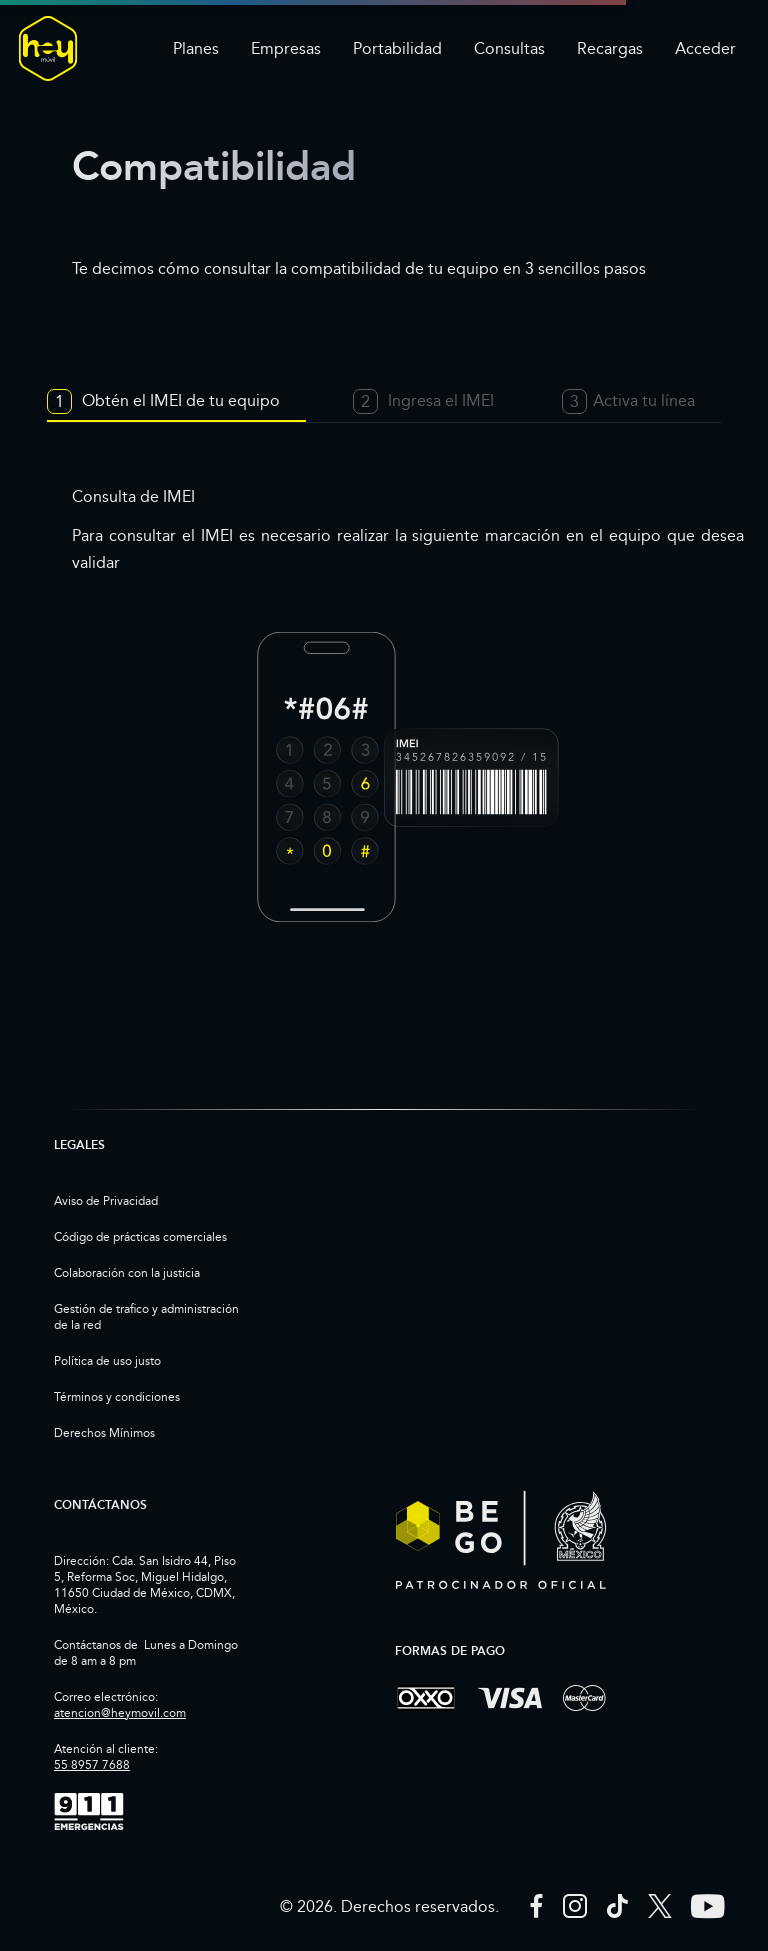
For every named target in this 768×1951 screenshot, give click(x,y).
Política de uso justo (107, 1360)
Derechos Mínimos (104, 1432)
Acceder (705, 48)
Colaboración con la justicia (127, 1272)
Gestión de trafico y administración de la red (146, 1316)
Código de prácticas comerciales (140, 1236)
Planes (196, 48)
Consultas (509, 48)
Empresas (286, 48)
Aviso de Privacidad (106, 1200)
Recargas (610, 48)
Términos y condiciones (117, 1396)
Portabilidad (397, 48)
